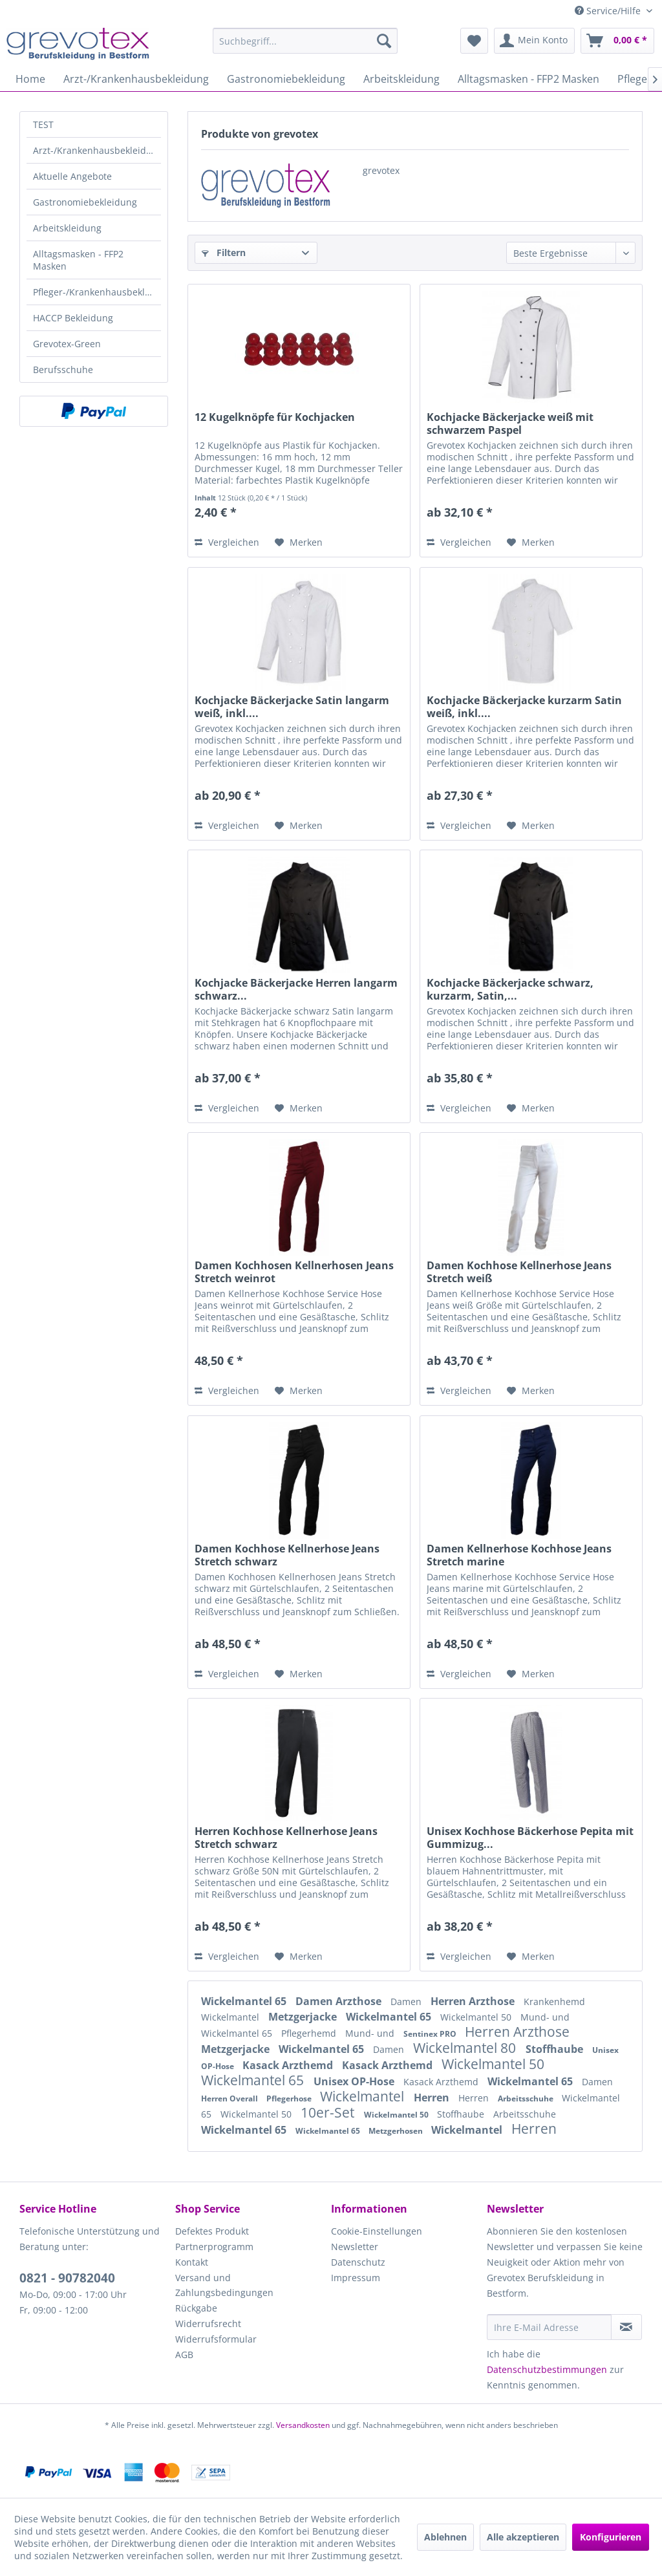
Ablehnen (445, 2537)
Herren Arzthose (474, 2001)
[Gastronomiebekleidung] (286, 79)
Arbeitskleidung (67, 228)
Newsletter (354, 2246)
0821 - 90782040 (67, 2278)
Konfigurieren (610, 2537)
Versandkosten (303, 2425)
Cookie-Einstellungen (376, 2231)
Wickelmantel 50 (477, 2017)
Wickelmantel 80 (466, 2048)
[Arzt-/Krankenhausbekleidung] (136, 79)
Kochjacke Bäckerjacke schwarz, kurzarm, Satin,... (510, 989)
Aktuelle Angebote (72, 176)
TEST (43, 124)
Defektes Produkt (212, 2231)
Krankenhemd (554, 2001)
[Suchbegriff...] (305, 41)
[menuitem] (305, 41)
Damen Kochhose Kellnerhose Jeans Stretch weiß (519, 1272)
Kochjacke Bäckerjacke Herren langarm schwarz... (296, 989)
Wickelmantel (231, 2017)
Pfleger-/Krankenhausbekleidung (97, 292)
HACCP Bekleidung (73, 318)
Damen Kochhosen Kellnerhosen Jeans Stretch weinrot (294, 1272)
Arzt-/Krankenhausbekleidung (97, 150)
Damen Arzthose (339, 2001)
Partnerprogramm (214, 2246)
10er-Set (329, 2112)
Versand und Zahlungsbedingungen (224, 2285)
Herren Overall (230, 2098)
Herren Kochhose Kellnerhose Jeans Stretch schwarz (286, 1838)
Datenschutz (358, 2262)
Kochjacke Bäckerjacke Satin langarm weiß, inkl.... (292, 707)
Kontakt (191, 2262)
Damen (407, 2001)
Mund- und (545, 2017)
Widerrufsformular (216, 2339)
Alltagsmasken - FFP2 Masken (78, 260)
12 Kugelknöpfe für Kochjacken (275, 417)
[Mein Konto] (534, 41)
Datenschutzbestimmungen (547, 2369)
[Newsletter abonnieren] (626, 2327)
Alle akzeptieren (523, 2537)
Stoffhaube (556, 2049)
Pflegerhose (290, 2098)
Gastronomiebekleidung (85, 202)
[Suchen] (384, 41)
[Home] (30, 79)
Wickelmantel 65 (245, 2001)
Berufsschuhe (63, 369)
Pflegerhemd (310, 2033)
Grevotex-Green (67, 344)
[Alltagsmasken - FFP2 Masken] (528, 79)
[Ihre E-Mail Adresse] (549, 2327)
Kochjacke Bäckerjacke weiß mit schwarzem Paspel (510, 423)
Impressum (355, 2277)
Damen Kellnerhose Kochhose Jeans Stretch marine (519, 1555)
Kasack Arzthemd (289, 2065)
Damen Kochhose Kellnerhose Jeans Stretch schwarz (287, 1555)
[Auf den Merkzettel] (299, 542)
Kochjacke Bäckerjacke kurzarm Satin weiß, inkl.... (524, 707)
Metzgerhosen (396, 2130)
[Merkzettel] (474, 41)
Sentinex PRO (430, 2033)
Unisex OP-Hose (355, 2081)
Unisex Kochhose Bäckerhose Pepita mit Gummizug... (530, 1838)
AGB (184, 2354)
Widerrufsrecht (208, 2323)
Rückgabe (196, 2308)
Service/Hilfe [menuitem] (609, 11)
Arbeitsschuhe (526, 2098)
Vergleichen (227, 542)
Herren (433, 2097)
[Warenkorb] (617, 41)
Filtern (224, 252)
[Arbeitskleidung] (401, 79)
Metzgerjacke (303, 2017)
